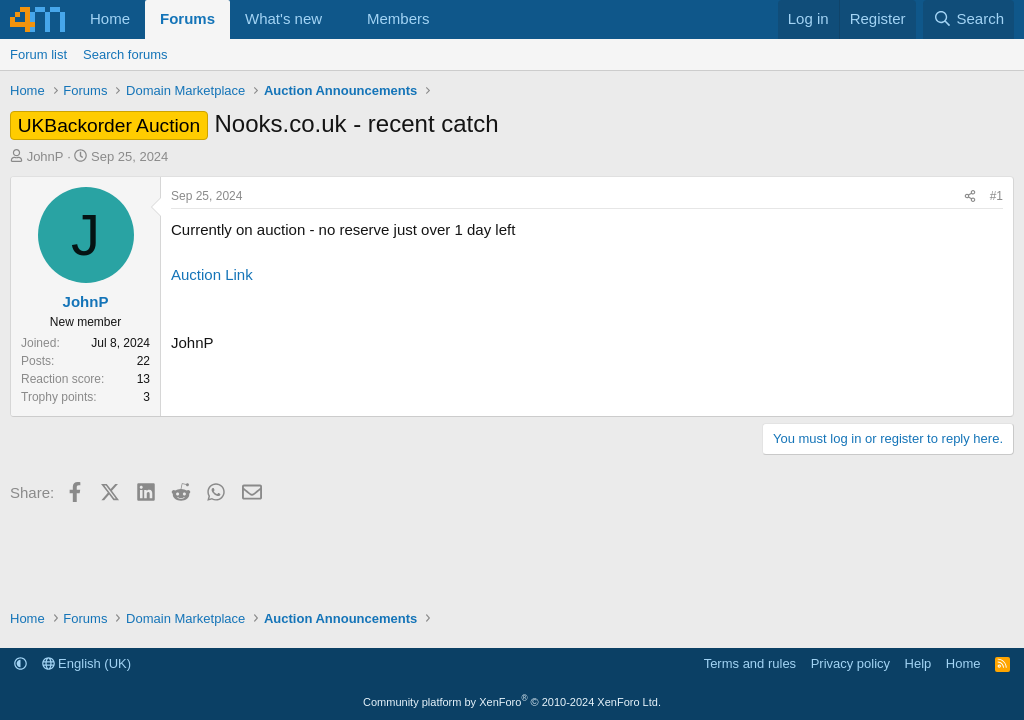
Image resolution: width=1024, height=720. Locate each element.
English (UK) (87, 663)
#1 (996, 196)
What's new (283, 18)
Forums (187, 18)
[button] (338, 19)
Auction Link (212, 274)
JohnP (45, 156)
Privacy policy (850, 663)
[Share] (970, 196)
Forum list (38, 54)
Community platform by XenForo (512, 702)
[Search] (968, 19)
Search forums (125, 54)
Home (110, 18)
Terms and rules (750, 663)
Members (398, 18)
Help (918, 663)
